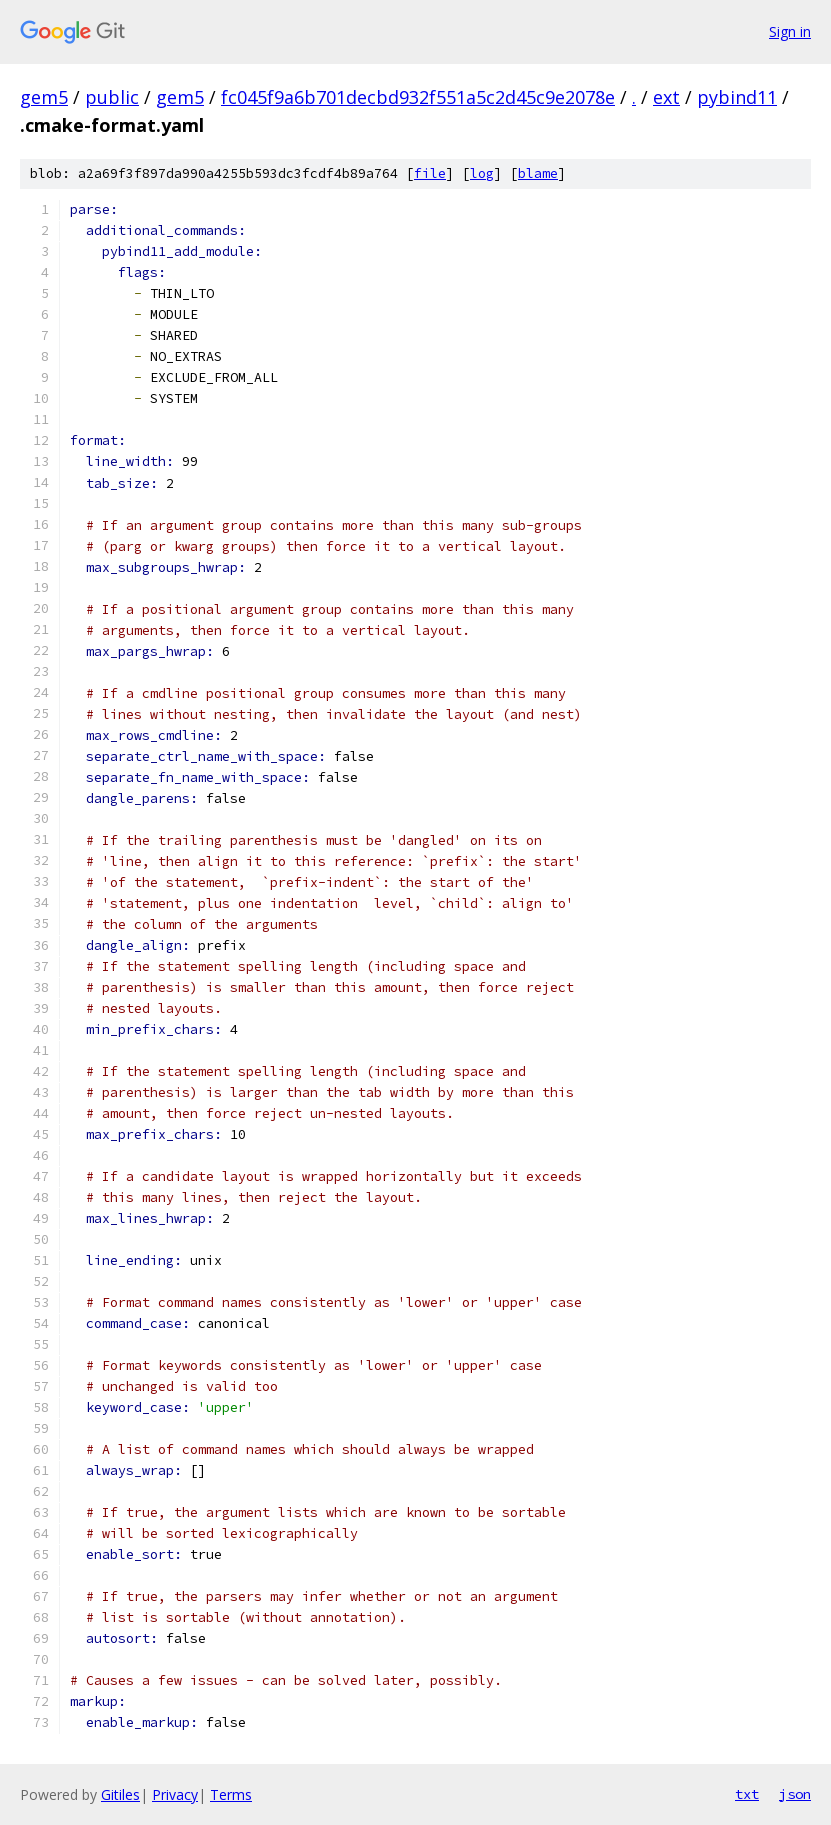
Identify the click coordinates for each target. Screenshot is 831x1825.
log (482, 173)
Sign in (790, 31)
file (430, 173)
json (795, 1794)
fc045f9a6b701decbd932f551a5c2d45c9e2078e (418, 97)
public (112, 97)
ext (666, 97)
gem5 (44, 97)
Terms (231, 1794)
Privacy (175, 1794)
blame (538, 173)
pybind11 (737, 97)
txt (747, 1794)
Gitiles (120, 1794)
